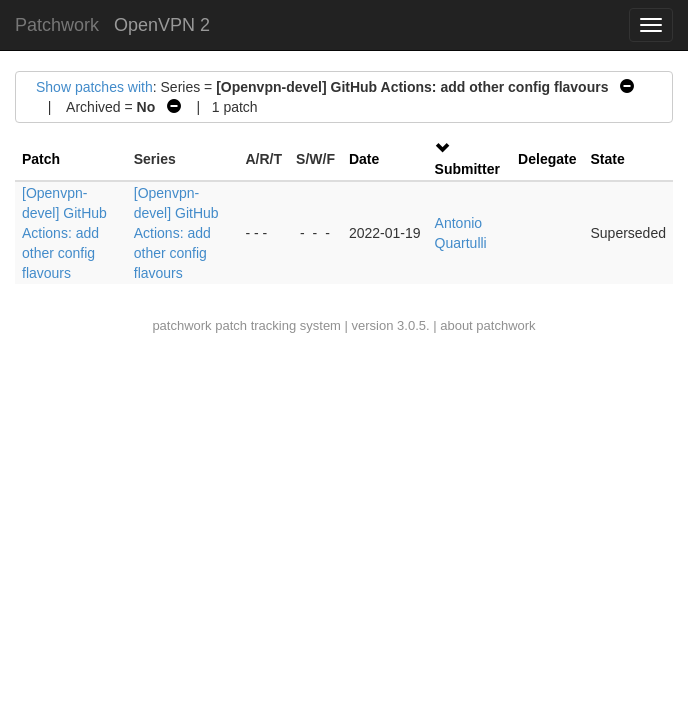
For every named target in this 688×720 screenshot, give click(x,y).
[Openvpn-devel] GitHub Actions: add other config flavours (64, 233)
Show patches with (94, 87)
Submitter (467, 169)
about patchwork (487, 325)
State (607, 159)
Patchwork (57, 25)
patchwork (181, 325)
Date (364, 159)
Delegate (547, 159)
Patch (41, 159)
